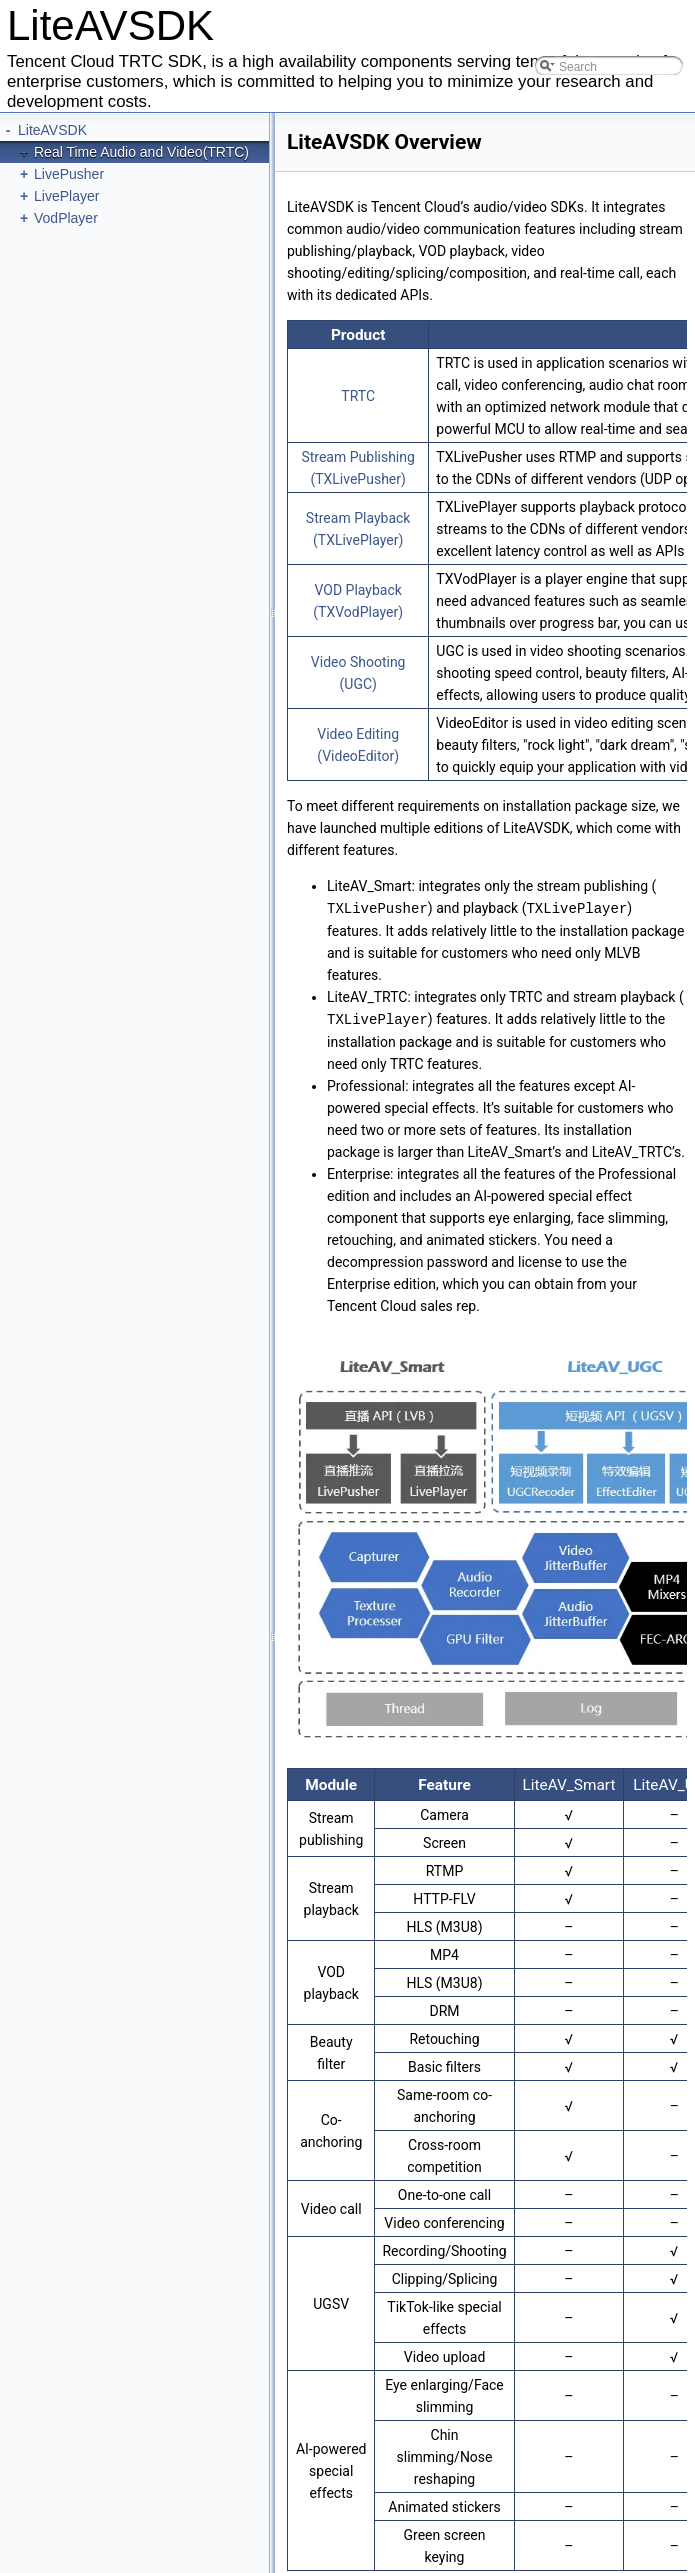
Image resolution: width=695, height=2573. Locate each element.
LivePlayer (66, 196)
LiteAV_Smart (568, 1783)
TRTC (358, 396)
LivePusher (69, 174)
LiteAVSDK (52, 130)
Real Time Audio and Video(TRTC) (141, 152)
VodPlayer (66, 218)
